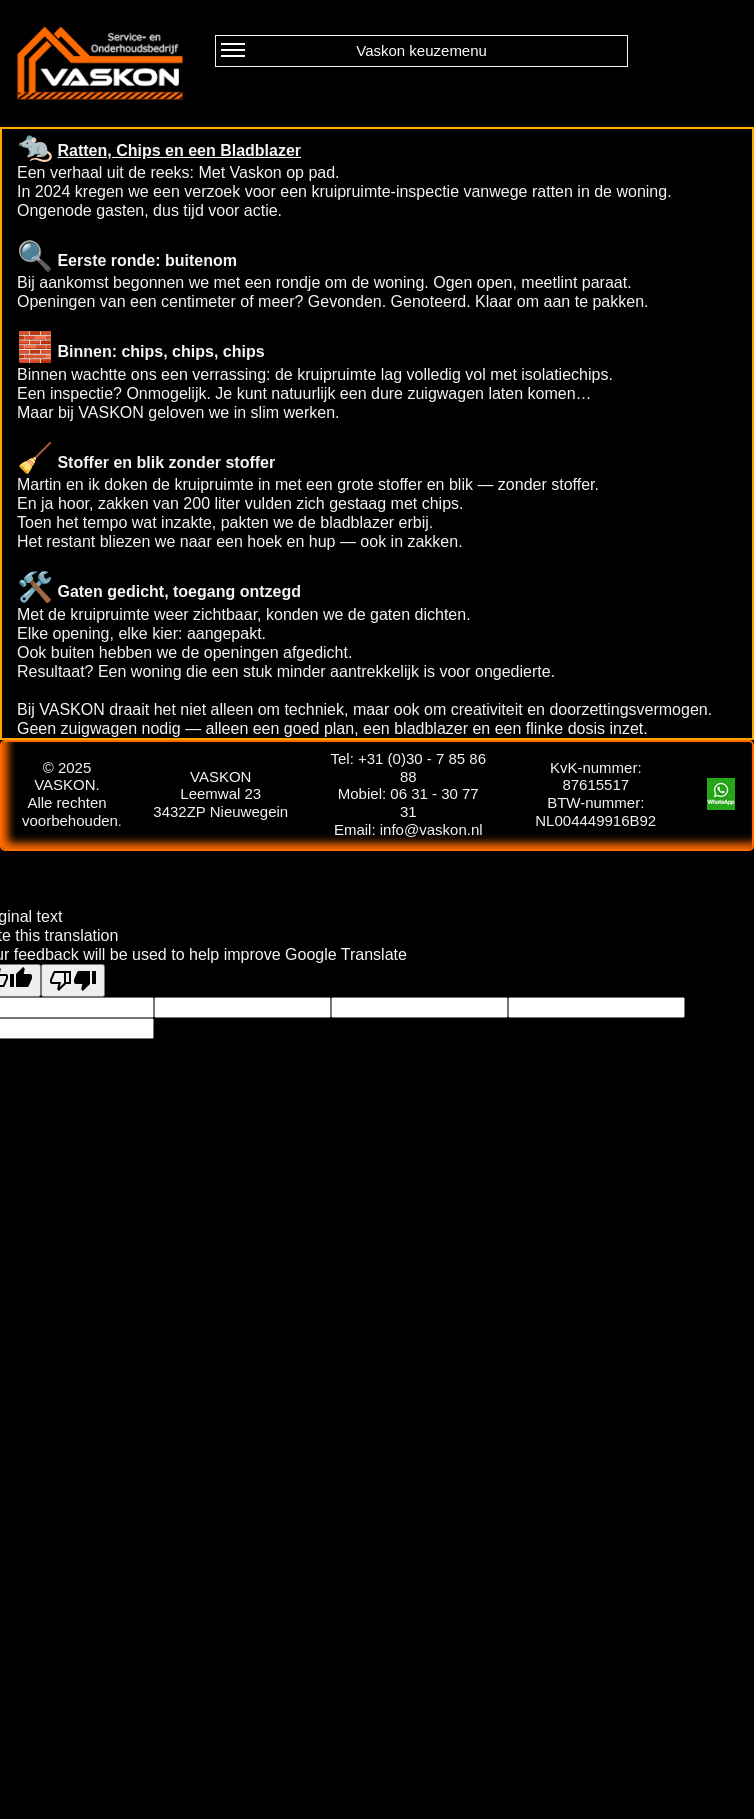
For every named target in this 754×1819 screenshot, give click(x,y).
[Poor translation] (73, 980)
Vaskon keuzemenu (354, 53)
